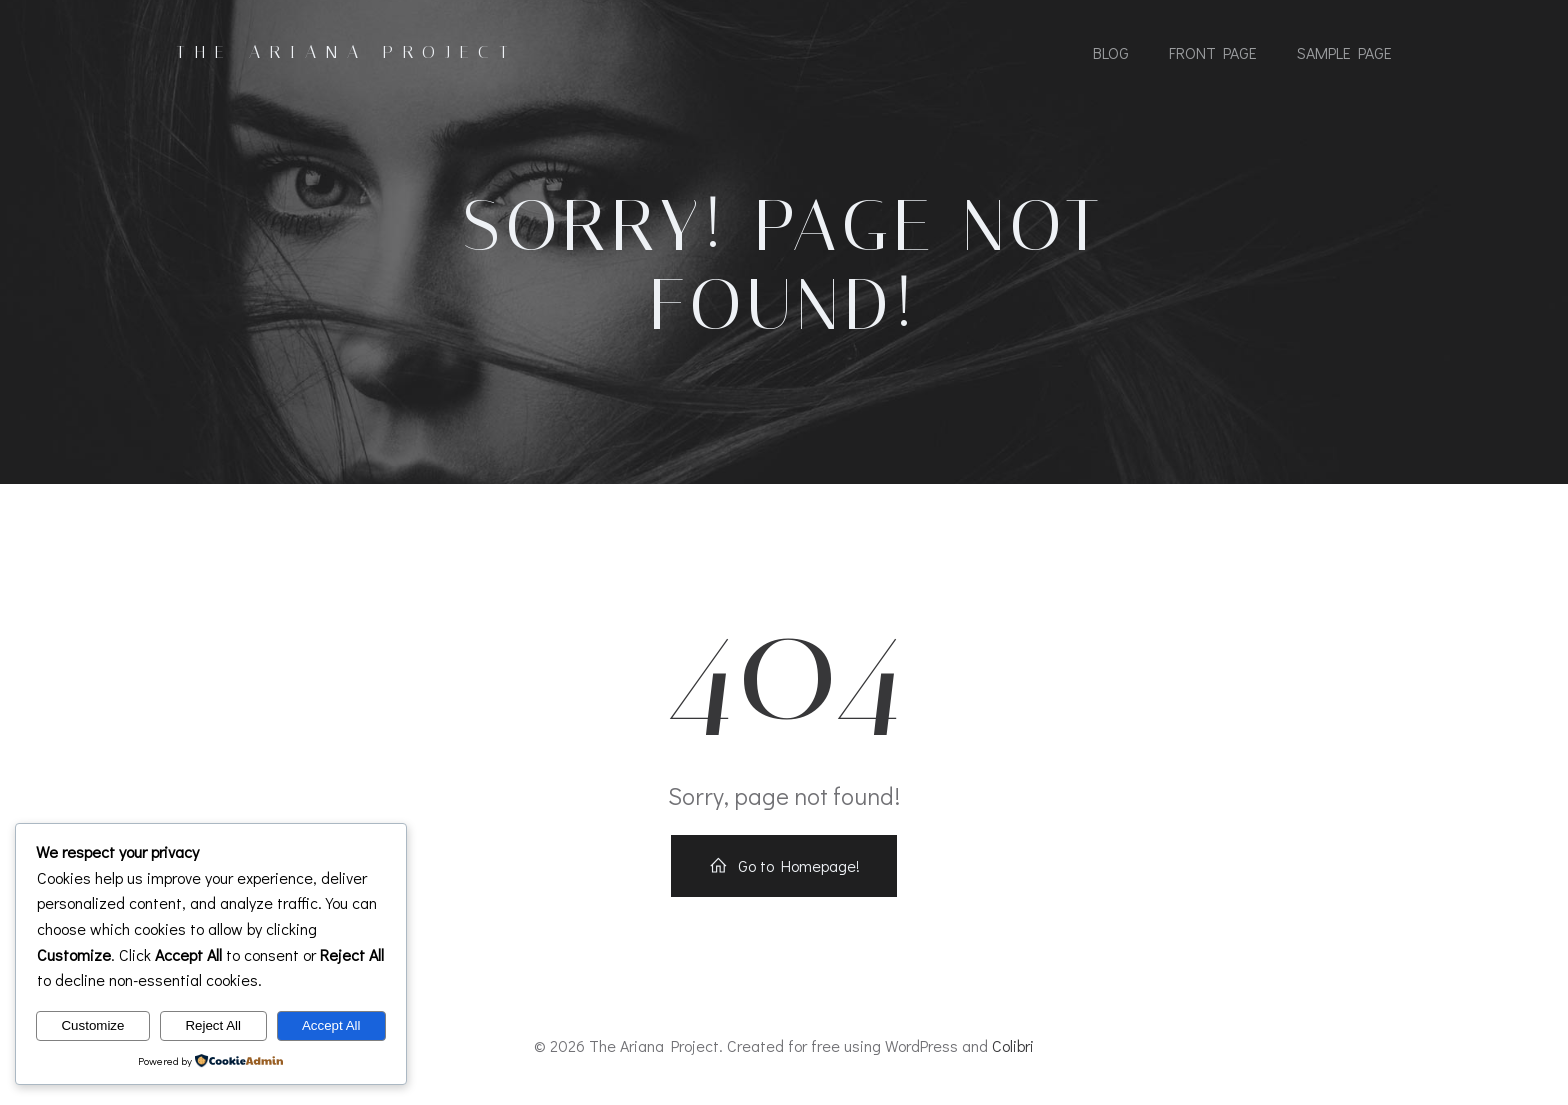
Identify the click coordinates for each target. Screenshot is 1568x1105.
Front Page (1213, 52)
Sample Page (1344, 52)
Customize (92, 1025)
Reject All (213, 1025)
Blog (1111, 52)
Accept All (331, 1025)
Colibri (1013, 1046)
